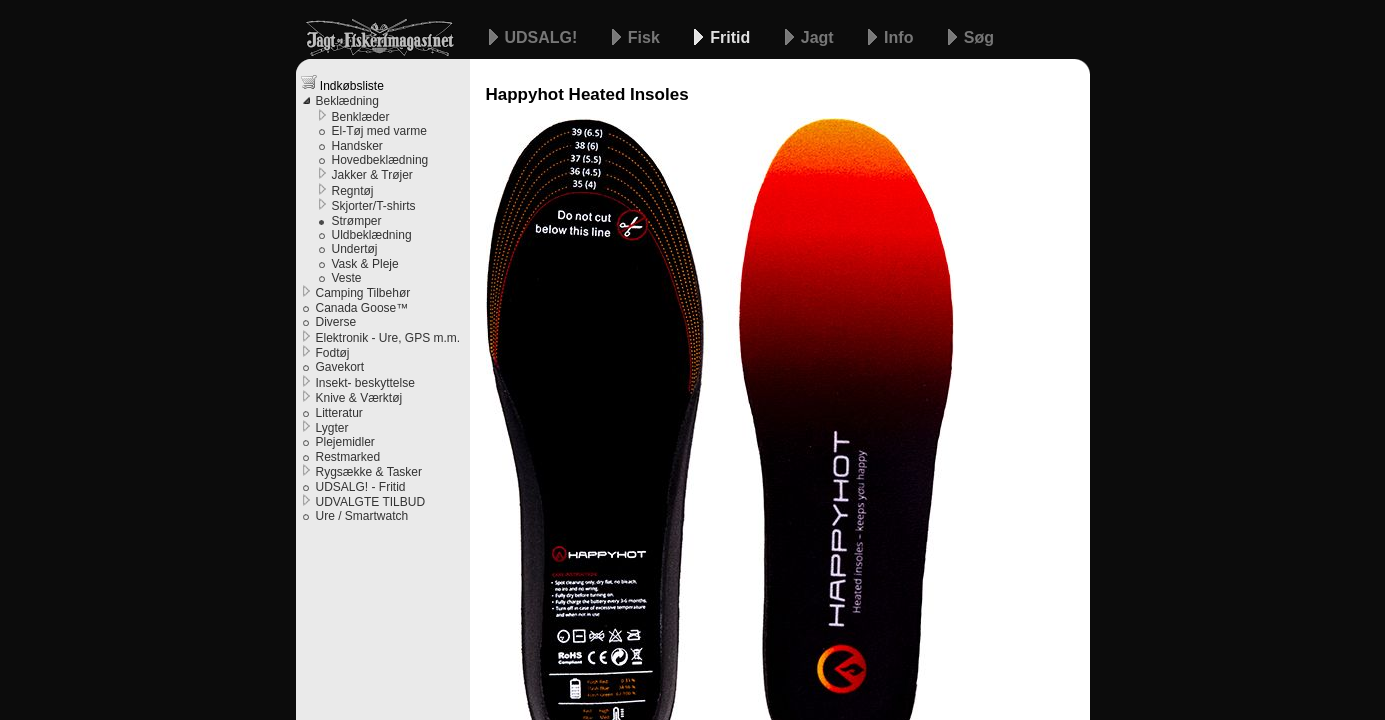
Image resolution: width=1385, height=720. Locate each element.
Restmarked (348, 457)
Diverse (336, 322)
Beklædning (347, 101)
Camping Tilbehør (363, 293)
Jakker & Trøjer (372, 175)
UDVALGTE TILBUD (371, 502)
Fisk (646, 37)
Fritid (732, 37)
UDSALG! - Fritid (361, 487)
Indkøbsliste (342, 83)
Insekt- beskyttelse (365, 383)
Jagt (819, 37)
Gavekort (340, 367)
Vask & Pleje (365, 264)
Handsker (357, 146)
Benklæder (361, 117)
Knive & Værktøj (359, 398)
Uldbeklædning (372, 235)
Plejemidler (345, 442)
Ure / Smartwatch (362, 516)
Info (901, 37)
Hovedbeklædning (380, 160)
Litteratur (339, 413)
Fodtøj (333, 353)
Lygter (332, 428)
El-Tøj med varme (379, 131)
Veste (347, 278)
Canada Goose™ (362, 308)
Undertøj (355, 249)
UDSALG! (543, 37)
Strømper (357, 221)
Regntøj (353, 191)
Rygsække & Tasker (369, 472)
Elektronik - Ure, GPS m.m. (388, 338)
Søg (979, 37)
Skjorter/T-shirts (374, 206)
